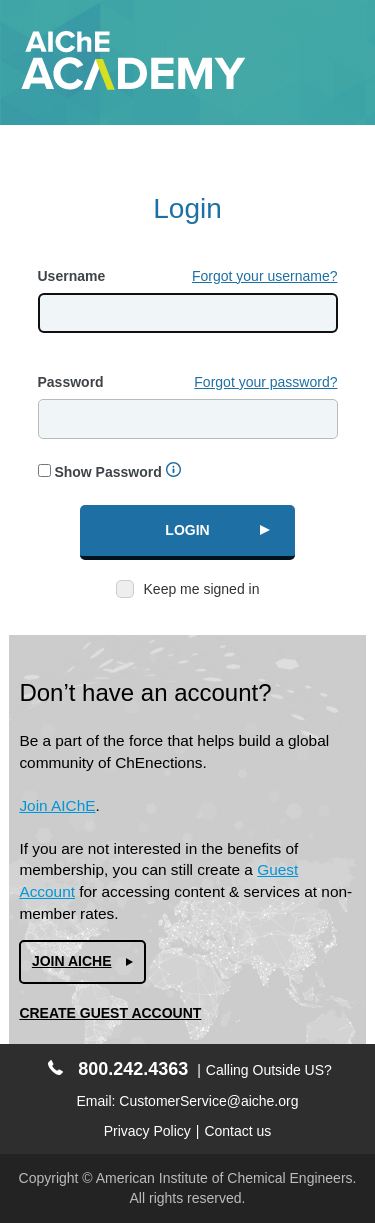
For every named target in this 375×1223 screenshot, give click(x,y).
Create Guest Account (110, 1013)
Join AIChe (72, 961)
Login (187, 530)
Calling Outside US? (269, 1070)
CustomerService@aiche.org (208, 1101)
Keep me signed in (202, 589)
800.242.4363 (118, 1069)
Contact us (237, 1131)
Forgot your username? (265, 276)
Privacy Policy (147, 1131)
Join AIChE (57, 805)
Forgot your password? (265, 382)
